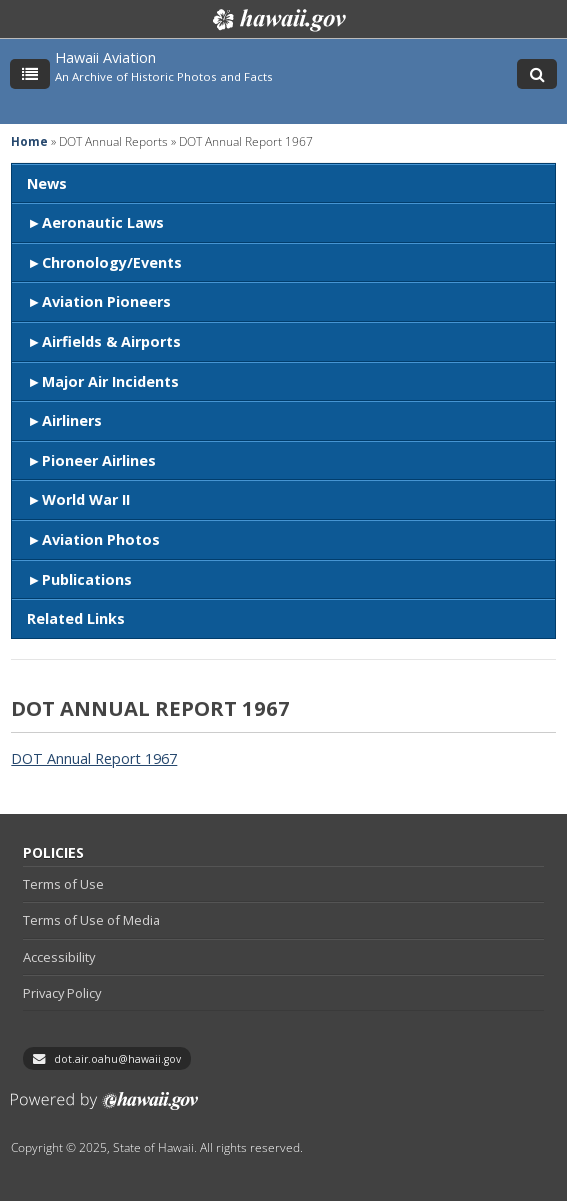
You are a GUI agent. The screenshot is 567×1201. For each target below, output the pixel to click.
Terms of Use (63, 884)
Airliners (72, 420)
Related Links (76, 618)
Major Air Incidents (110, 381)
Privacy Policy (62, 993)
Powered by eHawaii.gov (104, 1108)
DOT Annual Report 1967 (94, 758)
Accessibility (59, 957)
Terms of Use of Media (91, 920)
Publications (87, 579)
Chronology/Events (112, 262)
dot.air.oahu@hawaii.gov (117, 1059)
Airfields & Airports (111, 341)
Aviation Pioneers (106, 301)
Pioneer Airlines (99, 460)
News (47, 183)
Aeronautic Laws (103, 222)
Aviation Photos (101, 539)
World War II (86, 499)
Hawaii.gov (277, 20)
